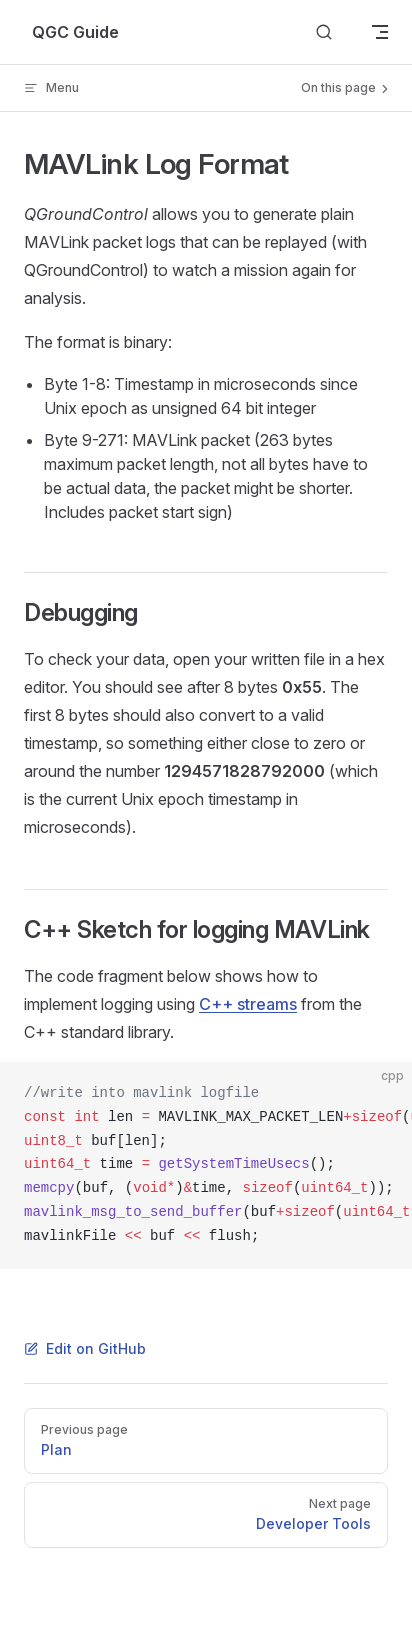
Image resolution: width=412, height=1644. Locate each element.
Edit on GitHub (85, 1348)
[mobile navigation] (380, 32)
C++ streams (248, 1004)
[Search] (324, 32)
